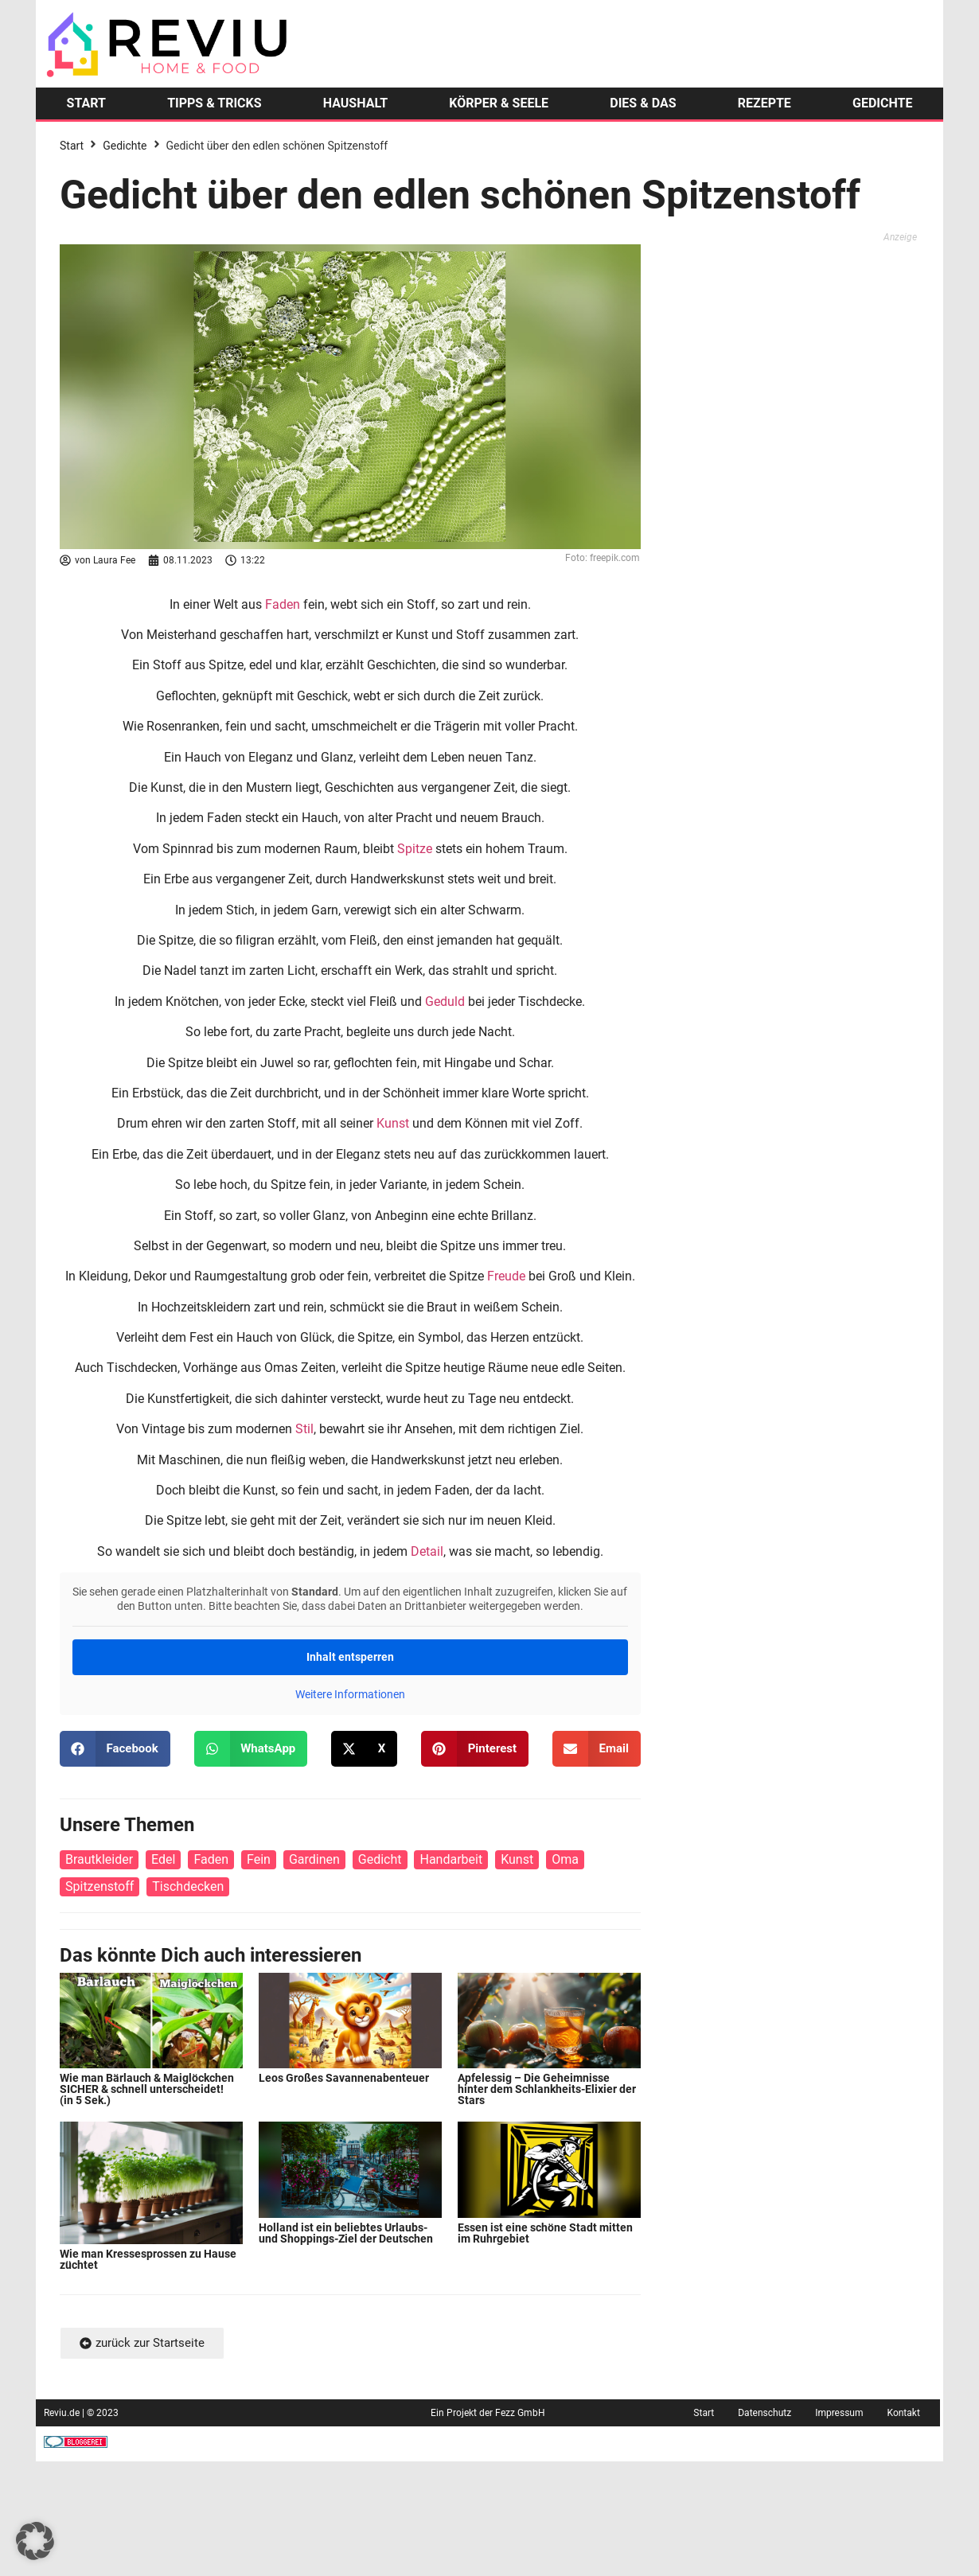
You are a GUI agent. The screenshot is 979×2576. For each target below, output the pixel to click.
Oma (565, 1859)
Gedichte (124, 145)
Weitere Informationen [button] (350, 1694)
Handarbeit (450, 1859)
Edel (163, 1859)
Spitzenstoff (99, 1886)
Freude (506, 1276)
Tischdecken (188, 1886)
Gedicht (380, 1859)
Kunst (392, 1123)
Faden (282, 604)
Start (72, 145)
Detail (427, 1551)
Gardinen (314, 1859)
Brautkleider (99, 1859)
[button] (115, 1749)
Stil (304, 1428)
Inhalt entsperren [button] (350, 1656)
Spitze (414, 848)
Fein (259, 1859)
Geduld (445, 1001)
